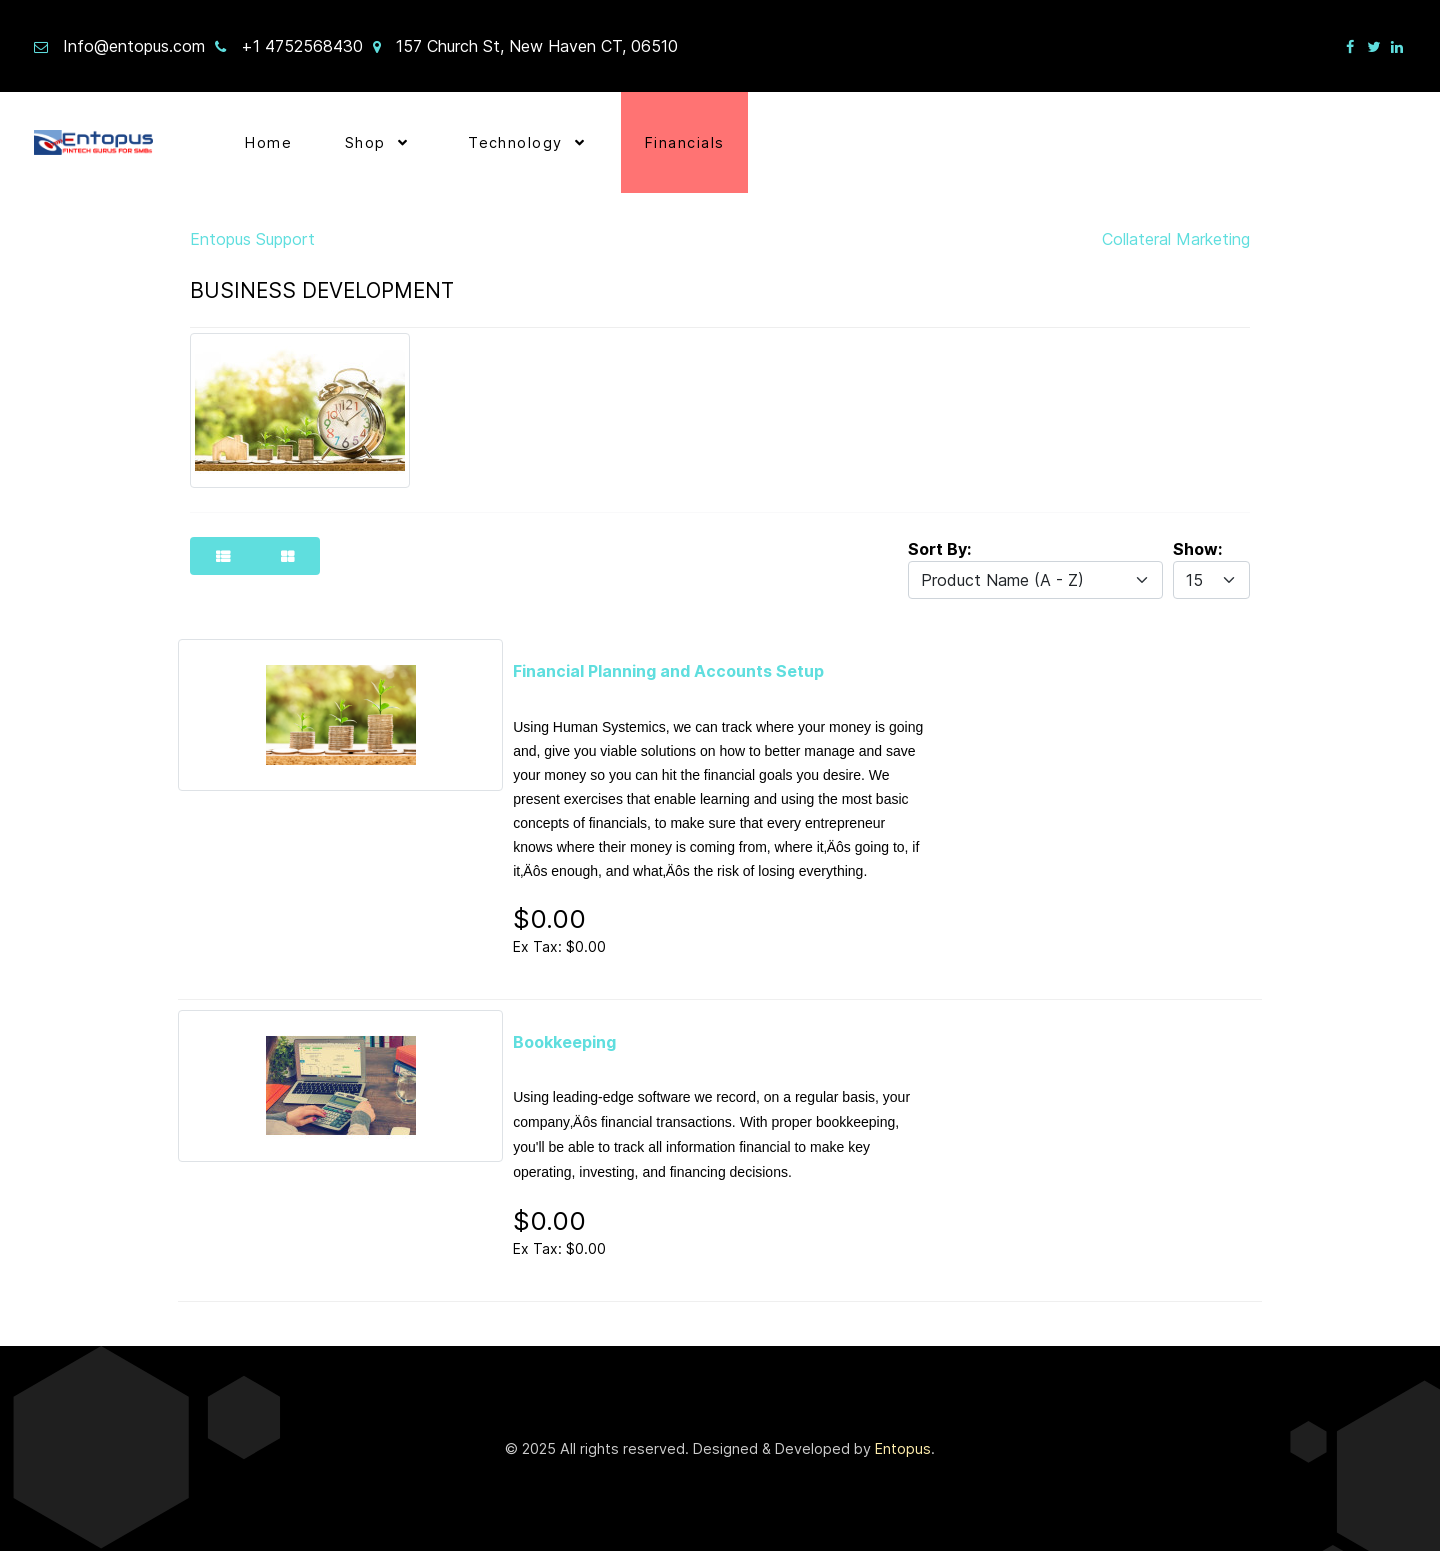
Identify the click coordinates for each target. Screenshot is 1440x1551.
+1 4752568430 (302, 46)
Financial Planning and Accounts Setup (668, 671)
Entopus (903, 1448)
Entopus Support (252, 239)
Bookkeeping (564, 1042)
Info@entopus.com (134, 46)
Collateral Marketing (1176, 239)
